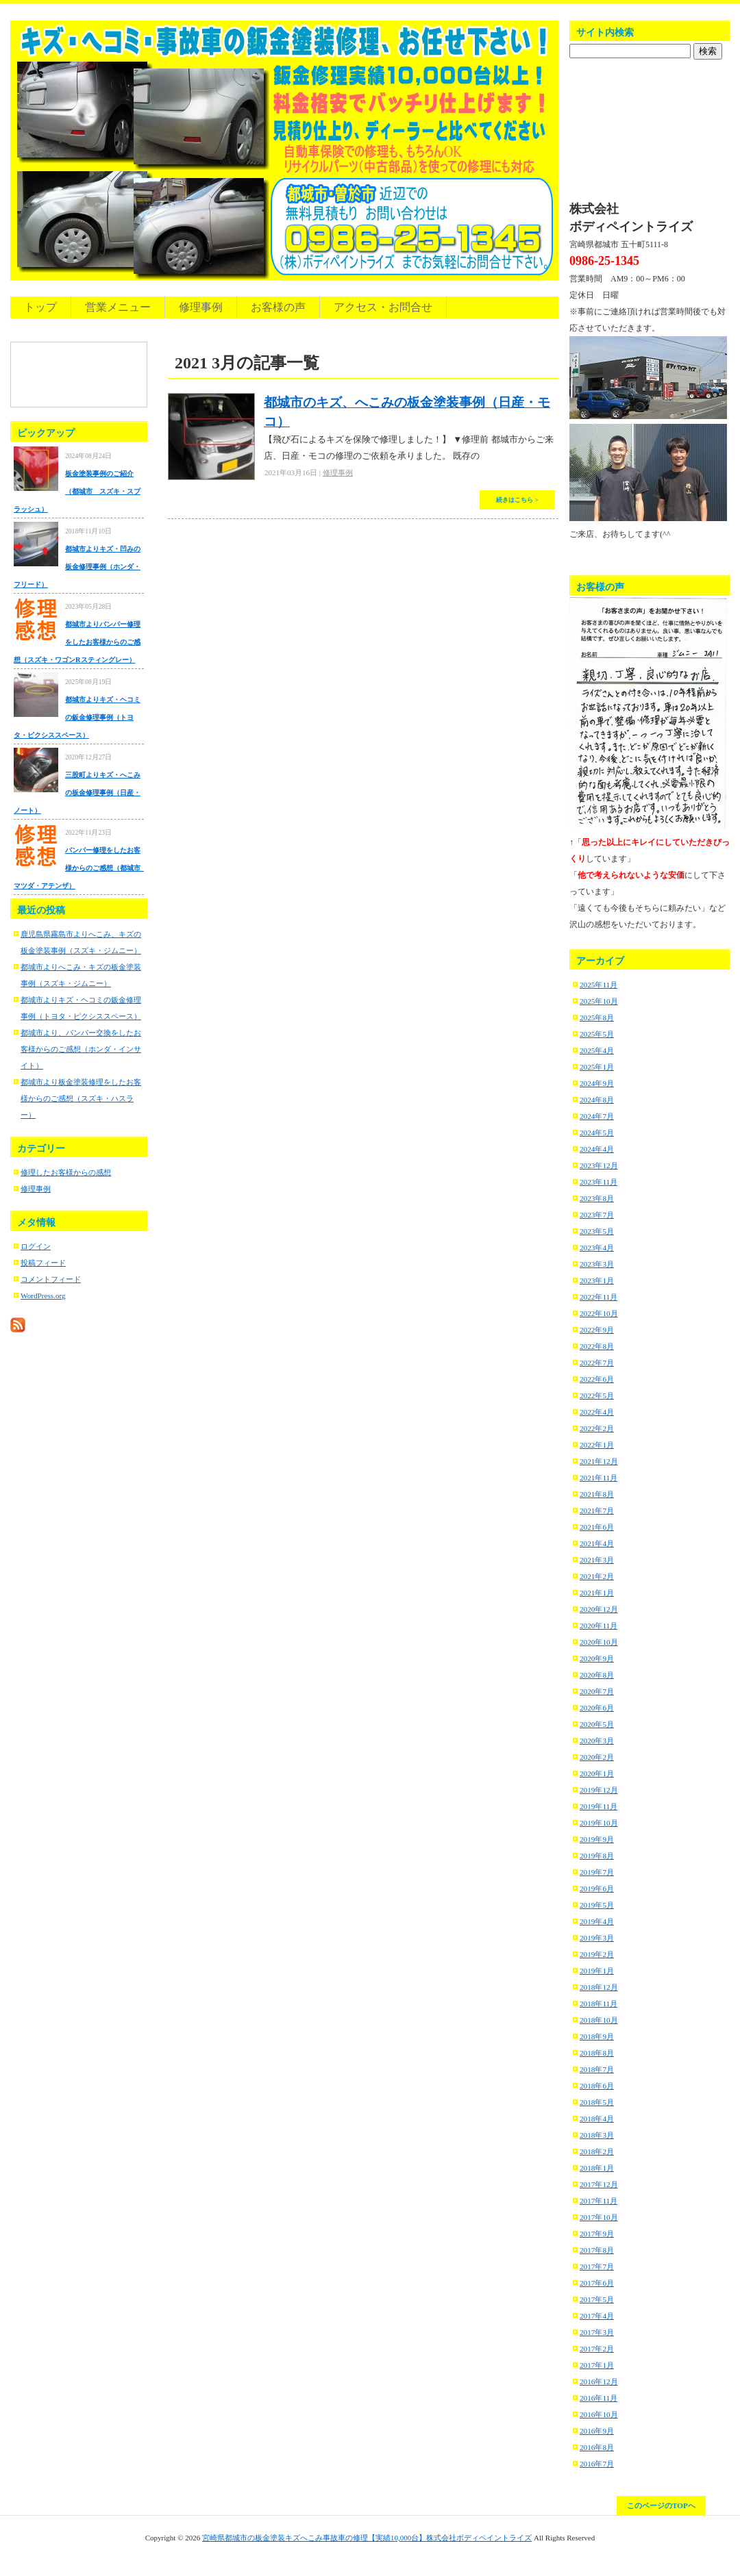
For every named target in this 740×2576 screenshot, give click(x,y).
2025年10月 (599, 1001)
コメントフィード (51, 1279)
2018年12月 (599, 1987)
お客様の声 (278, 307)
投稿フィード (43, 1263)
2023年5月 (597, 1231)
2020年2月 (597, 1757)
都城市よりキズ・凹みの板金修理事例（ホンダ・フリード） (77, 566)
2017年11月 (598, 2201)
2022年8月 (597, 1346)
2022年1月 (597, 1445)
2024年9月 (597, 1083)
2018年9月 (597, 2036)
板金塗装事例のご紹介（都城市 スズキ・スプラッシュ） (77, 491)
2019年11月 (598, 1806)
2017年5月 (597, 2299)
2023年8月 (597, 1198)
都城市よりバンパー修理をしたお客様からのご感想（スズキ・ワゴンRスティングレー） (77, 642)
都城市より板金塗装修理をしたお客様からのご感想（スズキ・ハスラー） (81, 1098)
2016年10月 (599, 2414)
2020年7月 (597, 1691)
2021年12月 (599, 1461)
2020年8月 (597, 1675)
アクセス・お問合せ (383, 307)
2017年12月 (599, 2184)
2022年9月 (597, 1330)
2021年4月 (597, 1543)
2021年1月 (597, 1593)
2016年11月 (598, 2398)
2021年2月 (597, 1576)
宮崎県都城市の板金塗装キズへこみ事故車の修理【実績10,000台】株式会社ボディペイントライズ (367, 2538)
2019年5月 (597, 1905)
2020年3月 (597, 1741)
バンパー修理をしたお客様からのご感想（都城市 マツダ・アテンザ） (80, 867)
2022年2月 (597, 1428)
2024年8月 (597, 1100)
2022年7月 (597, 1363)
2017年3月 (597, 2332)
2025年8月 (597, 1017)
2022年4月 (597, 1412)
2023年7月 (597, 1215)
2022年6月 (597, 1379)
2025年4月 (597, 1050)
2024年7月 (597, 1116)
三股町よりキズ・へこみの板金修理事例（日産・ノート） (77, 792)
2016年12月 (599, 2381)
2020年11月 (598, 1625)
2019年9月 (597, 1839)
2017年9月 (597, 2234)
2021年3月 (597, 1560)
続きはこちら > (517, 499)
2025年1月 (597, 1067)
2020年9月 (597, 1658)
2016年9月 (597, 2431)
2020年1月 (597, 1773)
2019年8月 (597, 1856)
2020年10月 (599, 1642)
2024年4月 (597, 1149)
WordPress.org (43, 1295)
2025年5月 (597, 1034)
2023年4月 (597, 1247)
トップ (40, 307)
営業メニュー (118, 307)
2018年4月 (597, 2118)
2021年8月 (597, 1494)
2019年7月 (597, 1872)
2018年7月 (597, 2069)
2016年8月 (597, 2447)
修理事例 (201, 307)
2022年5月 (597, 1395)
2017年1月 (597, 2365)
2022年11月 (598, 1297)
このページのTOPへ (661, 2505)
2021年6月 (597, 1527)
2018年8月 (597, 2053)
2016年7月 (597, 2464)
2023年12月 (599, 1165)
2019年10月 (599, 1823)
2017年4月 (597, 2316)
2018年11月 (598, 2003)
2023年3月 (597, 1264)
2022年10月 (599, 1313)
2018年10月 (599, 2020)
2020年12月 (599, 1609)
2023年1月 (597, 1280)
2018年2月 (597, 2151)
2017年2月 (597, 2349)
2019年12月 (599, 1790)
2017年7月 (597, 2266)
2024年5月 (597, 1132)
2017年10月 (599, 2217)
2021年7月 (597, 1510)
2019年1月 (597, 1971)
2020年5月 (597, 1724)
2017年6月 (597, 2283)
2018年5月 (597, 2102)
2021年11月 (598, 1478)
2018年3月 (597, 2135)
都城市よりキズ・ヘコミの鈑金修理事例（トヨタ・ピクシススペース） (77, 717)
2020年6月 (597, 1708)
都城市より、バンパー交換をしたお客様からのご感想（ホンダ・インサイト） (81, 1049)
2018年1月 (597, 2168)
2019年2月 (597, 1954)
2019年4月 (597, 1921)
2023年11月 (598, 1182)
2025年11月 (598, 985)
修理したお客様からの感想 (66, 1172)
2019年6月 (597, 1888)
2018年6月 (597, 2086)
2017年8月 (597, 2250)
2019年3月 (597, 1938)
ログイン (36, 1246)
